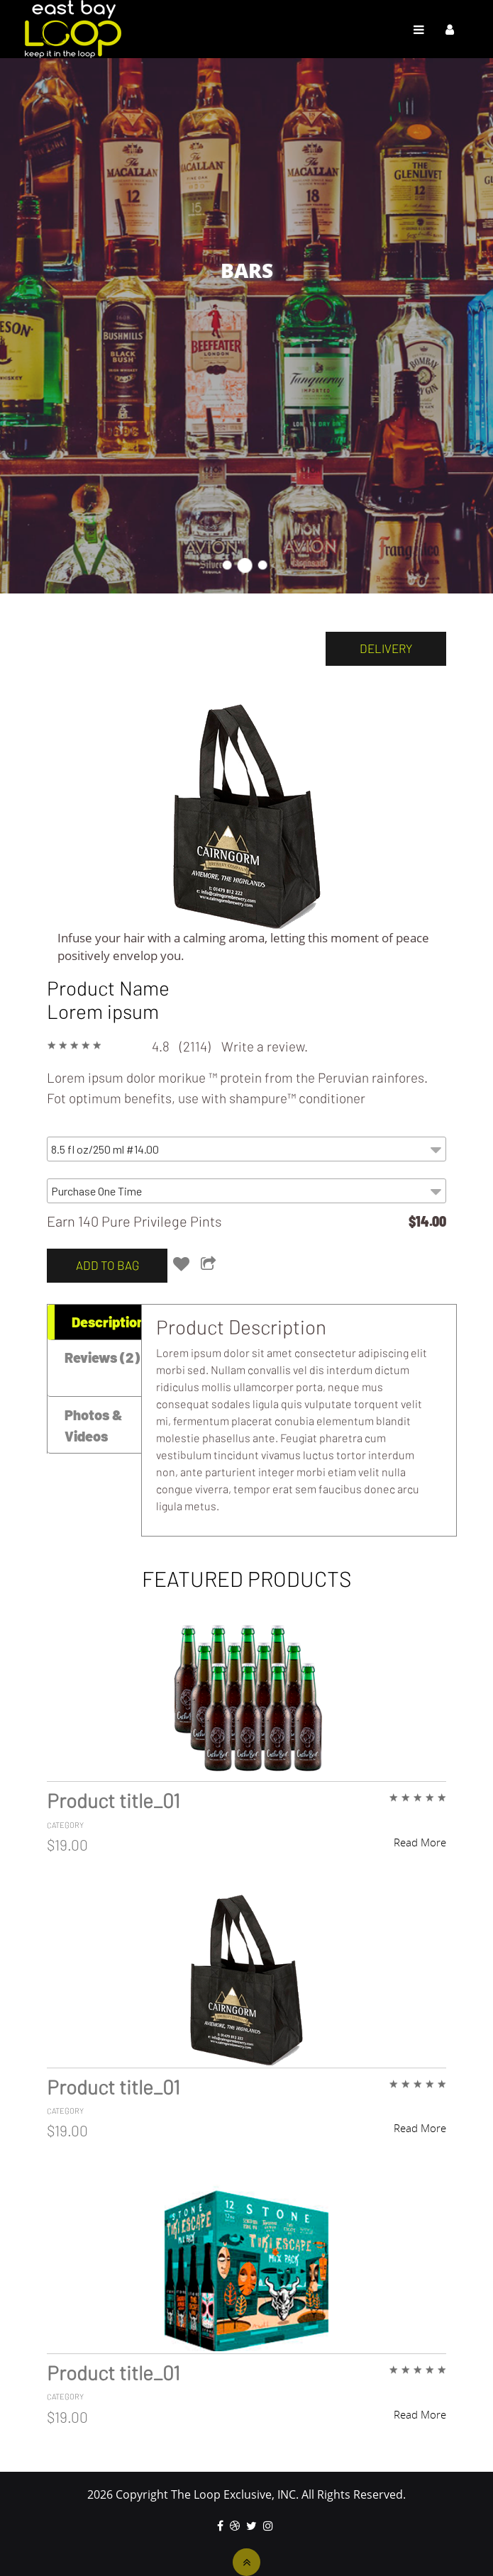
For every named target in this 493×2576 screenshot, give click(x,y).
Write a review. (264, 1046)
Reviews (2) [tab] (102, 1357)
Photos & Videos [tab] (94, 1425)
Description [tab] (108, 1321)
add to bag (107, 1265)
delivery (386, 648)
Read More (420, 1842)
